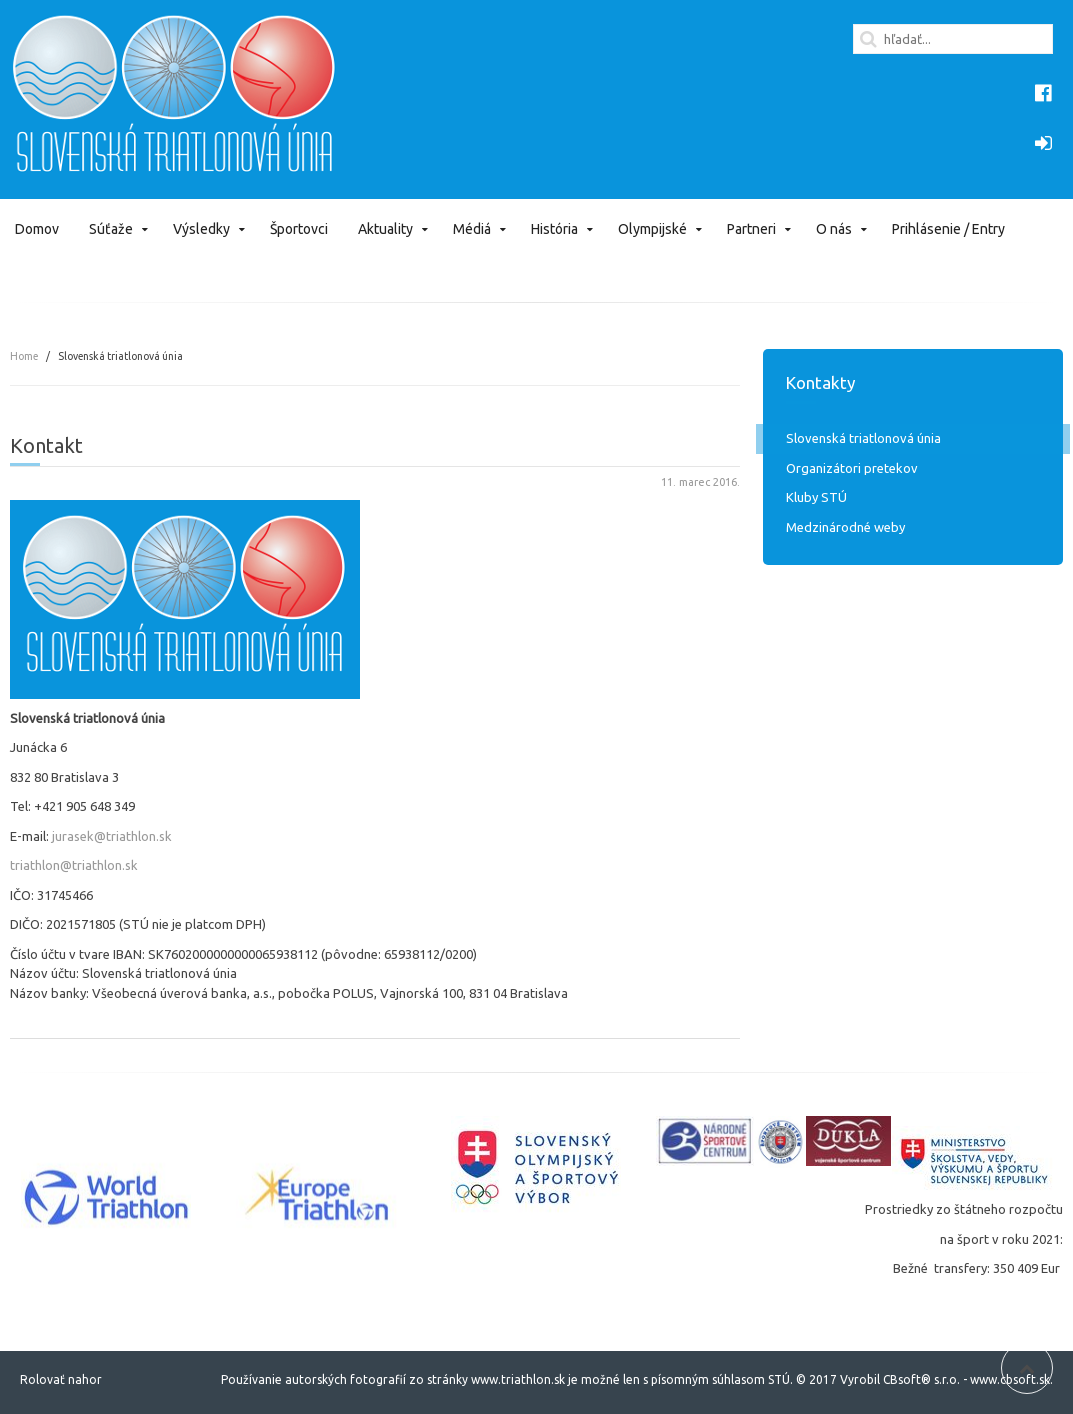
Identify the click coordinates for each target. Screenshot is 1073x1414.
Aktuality (385, 229)
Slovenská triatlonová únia (863, 438)
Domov (37, 229)
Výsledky (201, 229)
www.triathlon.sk (516, 1379)
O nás (834, 229)
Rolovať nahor (61, 1379)
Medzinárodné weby (845, 527)
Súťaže (111, 229)
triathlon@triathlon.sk (74, 865)
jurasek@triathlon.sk (112, 836)
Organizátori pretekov (852, 468)
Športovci (299, 229)
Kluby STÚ (816, 497)
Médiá (472, 229)
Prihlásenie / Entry (948, 229)
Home (24, 356)
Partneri (751, 229)
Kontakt (46, 445)
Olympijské (652, 229)
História (554, 229)
